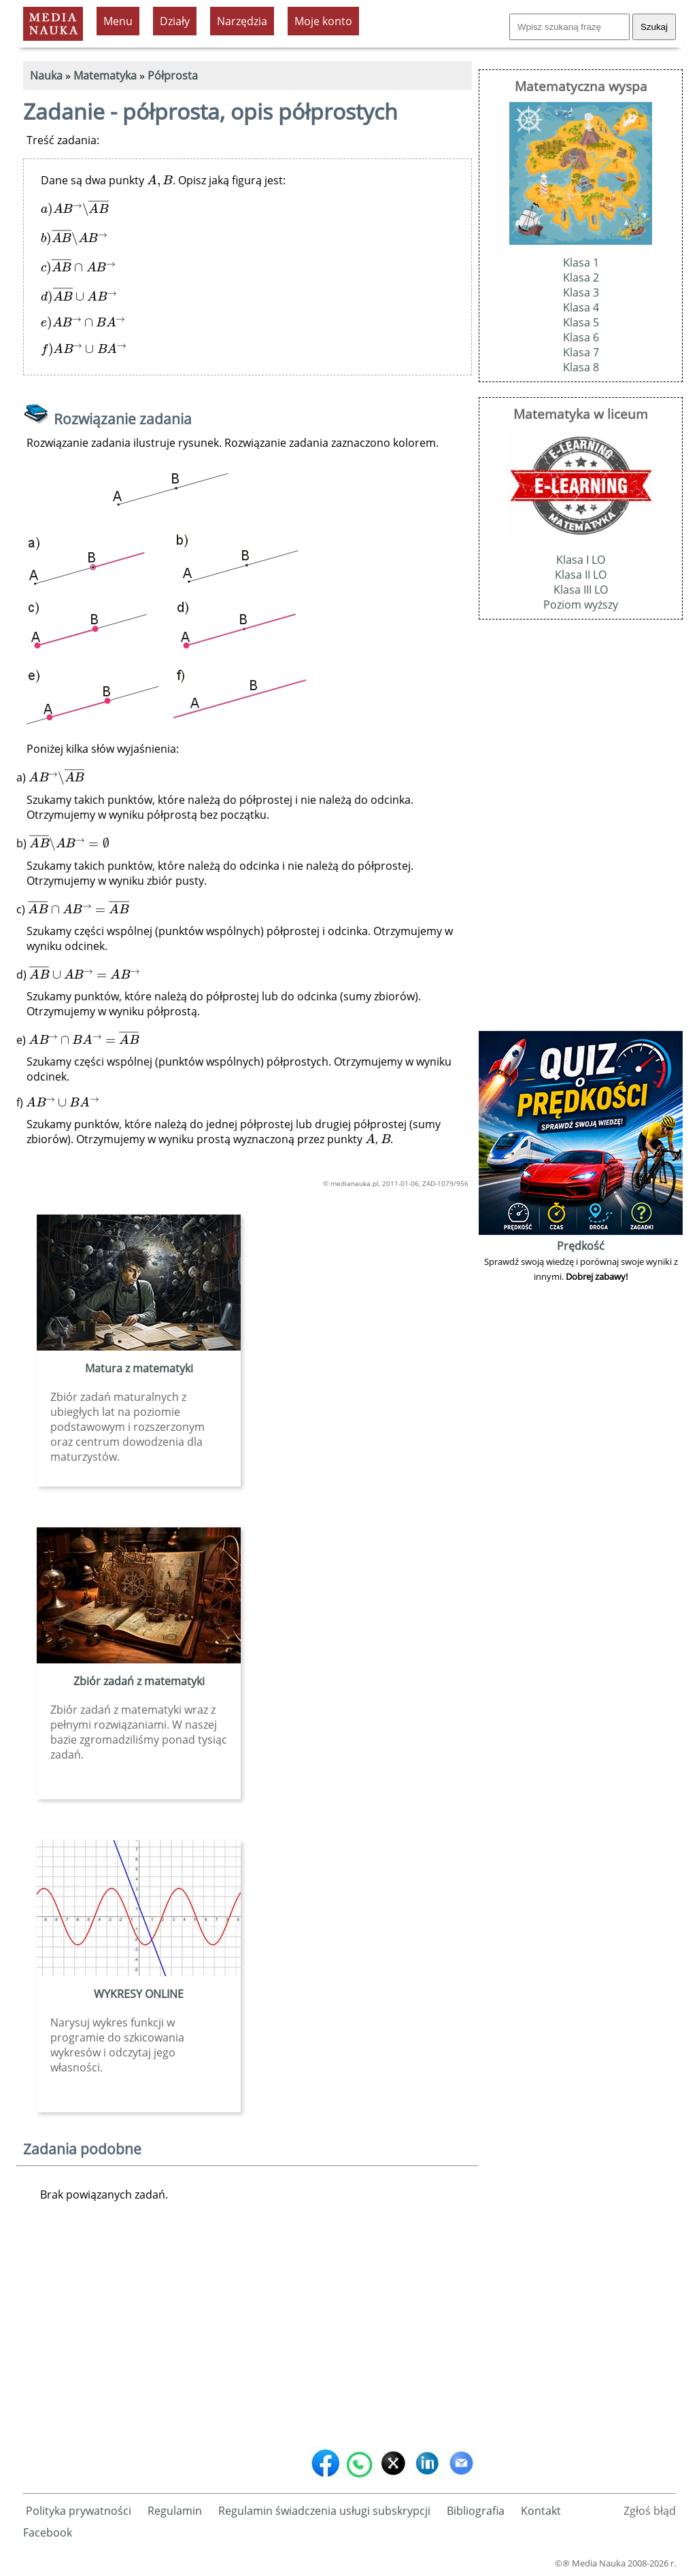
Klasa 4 (581, 307)
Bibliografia (476, 2510)
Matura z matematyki (139, 1368)
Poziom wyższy (580, 604)
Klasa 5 (581, 322)
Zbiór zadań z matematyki (139, 1681)
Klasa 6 (581, 337)
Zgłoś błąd (650, 2510)
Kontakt (541, 2510)
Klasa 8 (581, 367)
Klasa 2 (581, 277)
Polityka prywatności (78, 2510)
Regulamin (175, 2510)
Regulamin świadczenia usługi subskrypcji (324, 2510)
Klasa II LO (581, 574)
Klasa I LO (580, 559)
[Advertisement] (247, 2336)
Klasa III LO (580, 589)
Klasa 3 (581, 292)
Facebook (47, 2532)
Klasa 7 (581, 352)
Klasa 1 (581, 262)
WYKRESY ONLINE (139, 1993)
